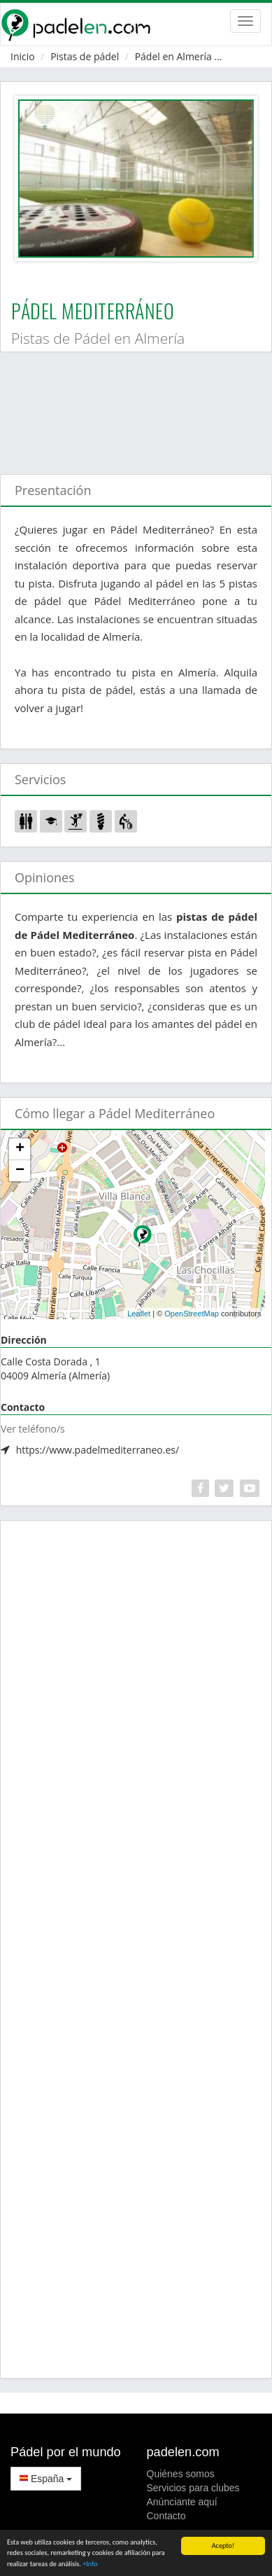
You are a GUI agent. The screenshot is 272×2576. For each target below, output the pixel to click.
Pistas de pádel (84, 56)
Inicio (22, 56)
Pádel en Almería (173, 56)
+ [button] (19, 1149)
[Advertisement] (131, 406)
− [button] (19, 1170)
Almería (244, 56)
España (46, 2478)
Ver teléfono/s (33, 1428)
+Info (90, 2563)
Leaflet (138, 1313)
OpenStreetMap (191, 1313)
